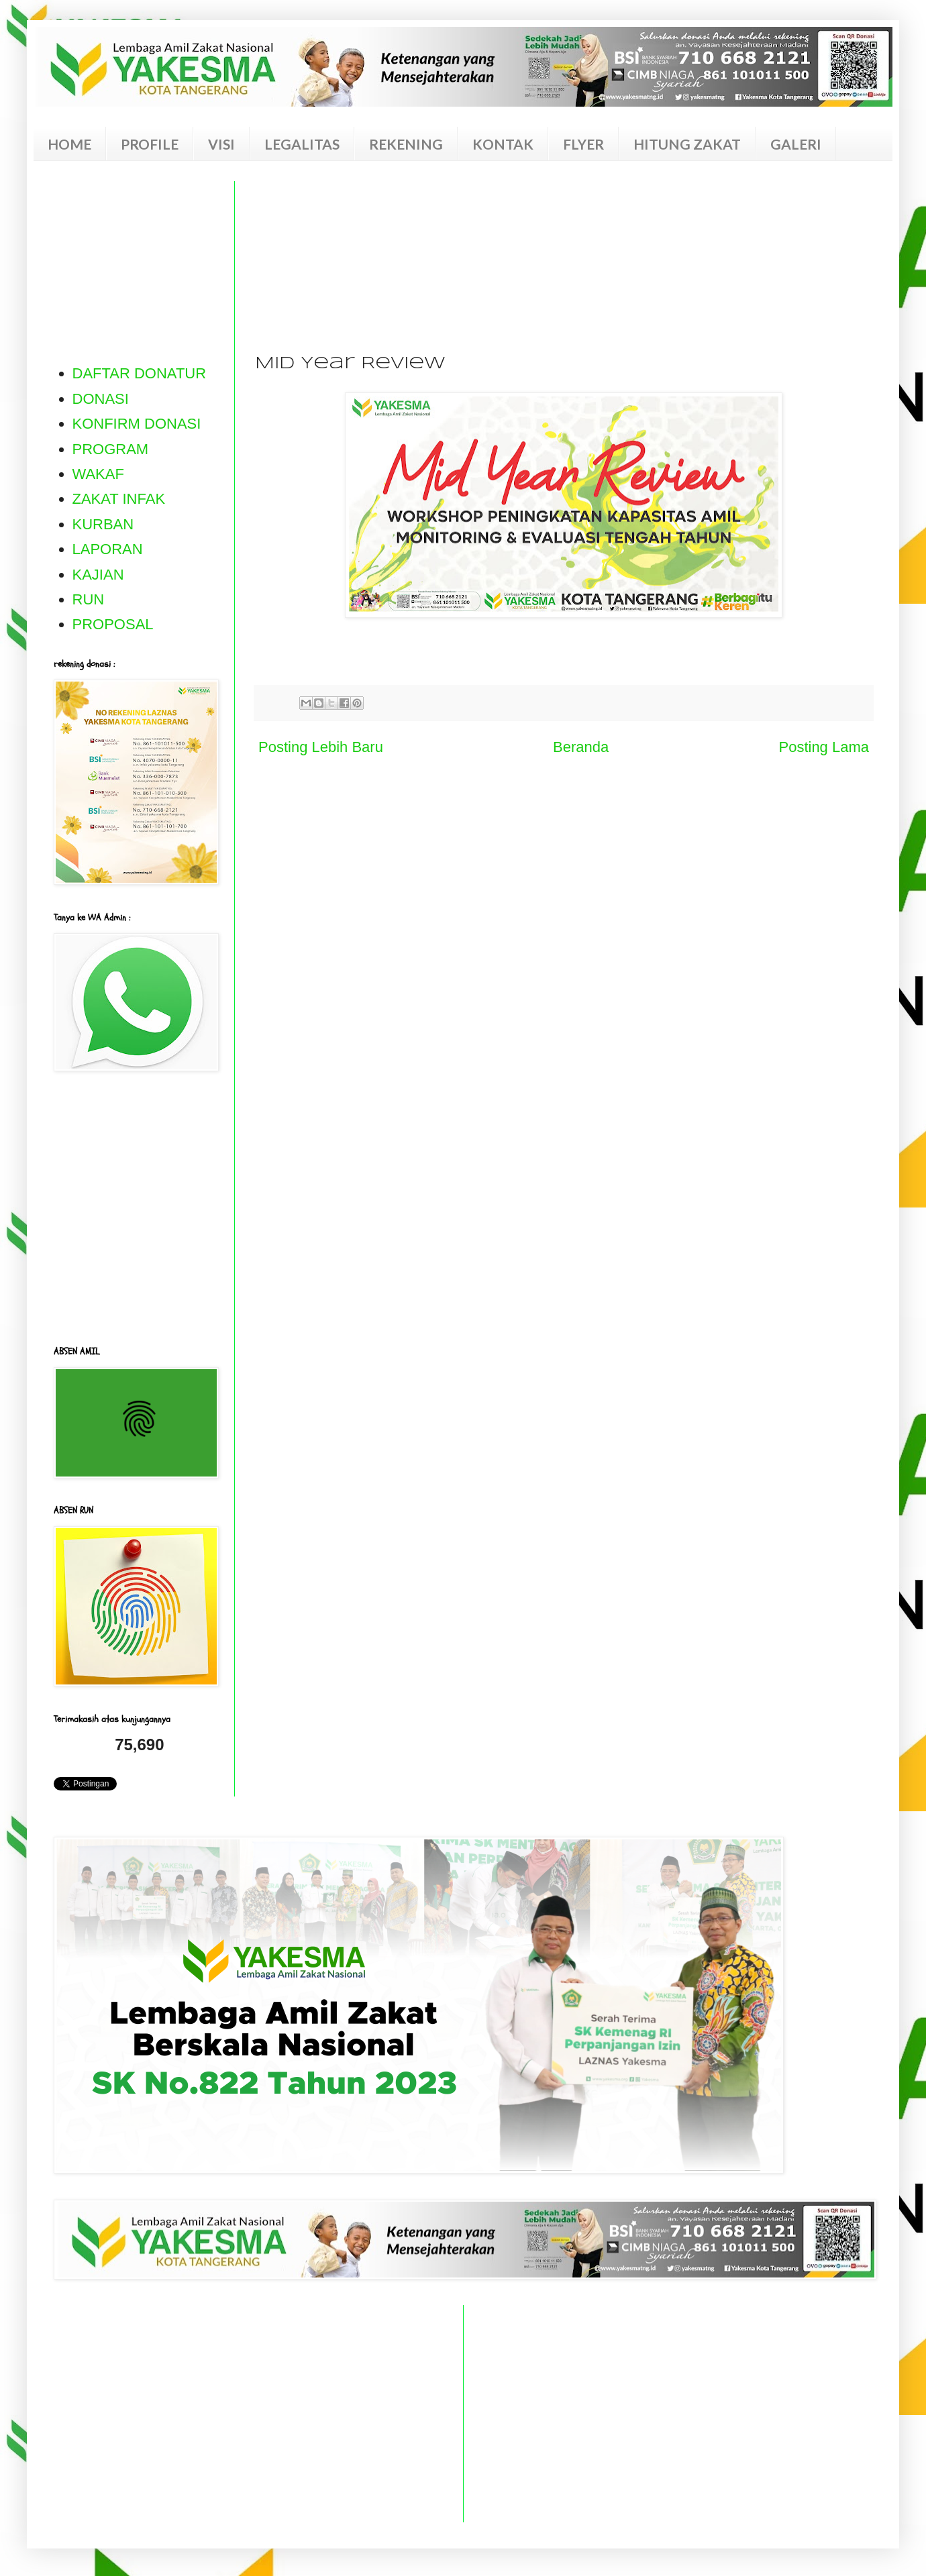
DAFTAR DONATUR (139, 373)
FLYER (583, 144)
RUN (88, 599)
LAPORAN (107, 549)
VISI (221, 144)
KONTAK (502, 144)
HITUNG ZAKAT (687, 144)
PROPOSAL (113, 624)
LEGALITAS (302, 144)
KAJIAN (98, 574)
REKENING (406, 144)
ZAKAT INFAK (119, 498)
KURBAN (103, 524)
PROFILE (149, 144)
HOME (69, 144)
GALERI (795, 144)
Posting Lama (823, 747)
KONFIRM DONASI (136, 423)
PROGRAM (110, 449)
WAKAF (98, 474)
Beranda (581, 747)
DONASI (100, 398)
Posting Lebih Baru (320, 747)
